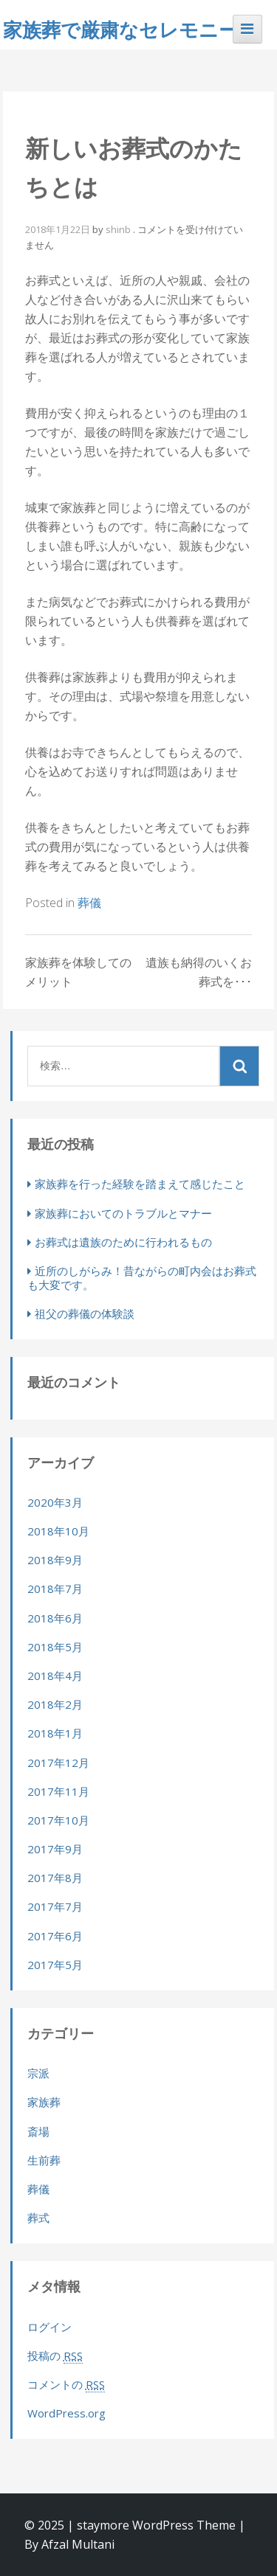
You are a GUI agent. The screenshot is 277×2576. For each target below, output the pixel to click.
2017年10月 (58, 1820)
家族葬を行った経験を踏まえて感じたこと (140, 1183)
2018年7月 (55, 1588)
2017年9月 (55, 1848)
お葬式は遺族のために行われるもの (123, 1242)
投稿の (55, 2356)
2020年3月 (55, 1502)
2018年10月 (58, 1531)
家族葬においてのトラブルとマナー (123, 1213)
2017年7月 (55, 1906)
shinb (118, 229)
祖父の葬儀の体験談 (84, 1313)
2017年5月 (55, 1964)
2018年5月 (55, 1646)
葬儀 (89, 903)
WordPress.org (66, 2413)
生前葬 (44, 2160)
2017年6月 (55, 1935)
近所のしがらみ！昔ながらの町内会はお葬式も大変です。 (141, 1277)
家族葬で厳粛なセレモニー (120, 29)
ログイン (49, 2326)
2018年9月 (55, 1559)
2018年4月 (55, 1675)
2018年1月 (55, 1733)
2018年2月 (55, 1704)
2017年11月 (58, 1791)
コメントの (66, 2384)
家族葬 (44, 2101)
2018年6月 (55, 1618)
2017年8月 (55, 1877)
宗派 (38, 2073)
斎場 (38, 2131)
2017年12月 (58, 1762)
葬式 (38, 2217)
